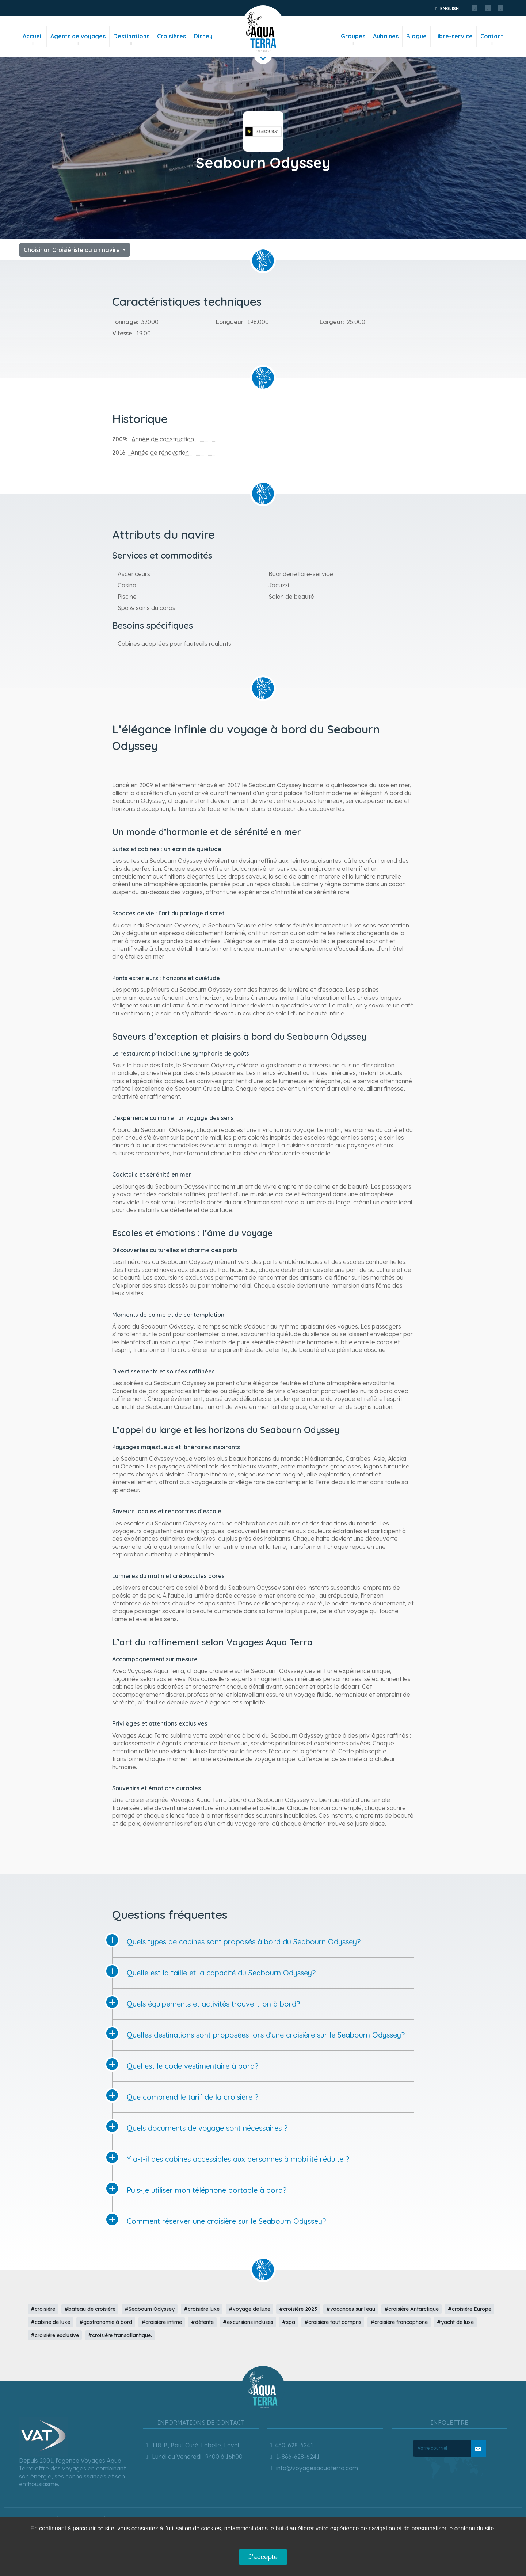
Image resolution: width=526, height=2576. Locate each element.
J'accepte (263, 2557)
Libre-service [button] (453, 40)
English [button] (446, 8)
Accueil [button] (33, 40)
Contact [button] (491, 40)
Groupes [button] (353, 40)
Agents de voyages (78, 40)
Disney (203, 36)
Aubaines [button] (386, 40)
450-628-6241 (290, 2445)
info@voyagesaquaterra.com (312, 2468)
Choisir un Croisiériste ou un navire (72, 250)
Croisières (171, 40)
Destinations (131, 40)
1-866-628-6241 (293, 2456)
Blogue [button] (416, 40)
